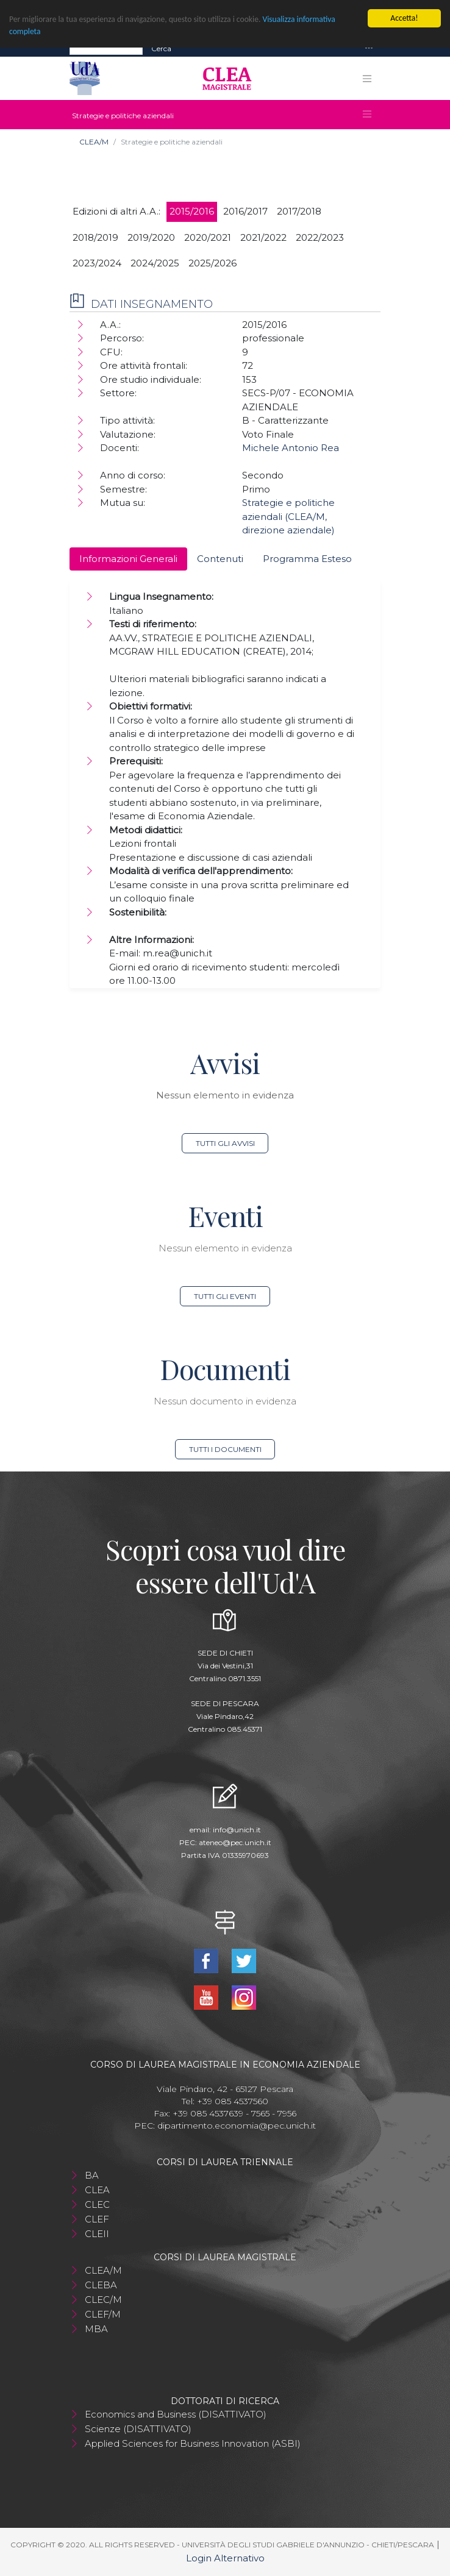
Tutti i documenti (225, 1449)
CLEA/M (94, 141)
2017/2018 (299, 211)
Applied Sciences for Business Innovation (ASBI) (193, 2443)
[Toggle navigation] (368, 48)
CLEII (97, 2234)
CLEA (97, 2190)
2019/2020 (151, 237)
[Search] (106, 48)
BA (92, 2175)
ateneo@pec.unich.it (235, 1842)
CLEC (97, 2204)
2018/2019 (95, 237)
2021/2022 (263, 237)
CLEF (97, 2219)
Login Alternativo (225, 2558)
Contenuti (220, 558)
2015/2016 (192, 211)
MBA (96, 2329)
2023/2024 (97, 263)
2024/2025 (154, 263)
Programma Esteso (307, 558)
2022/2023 (320, 237)
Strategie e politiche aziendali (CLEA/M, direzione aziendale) (288, 516)
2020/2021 (207, 237)
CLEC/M (103, 2299)
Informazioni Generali (128, 558)
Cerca (161, 47)
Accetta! (404, 18)
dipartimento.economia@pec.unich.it (236, 2125)
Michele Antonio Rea (290, 448)
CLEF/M (103, 2314)
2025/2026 (212, 263)
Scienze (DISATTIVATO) (138, 2429)
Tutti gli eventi (225, 1296)
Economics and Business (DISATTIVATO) (175, 2414)
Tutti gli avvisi (225, 1143)
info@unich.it (237, 1829)
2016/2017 (245, 211)
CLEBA (101, 2285)
